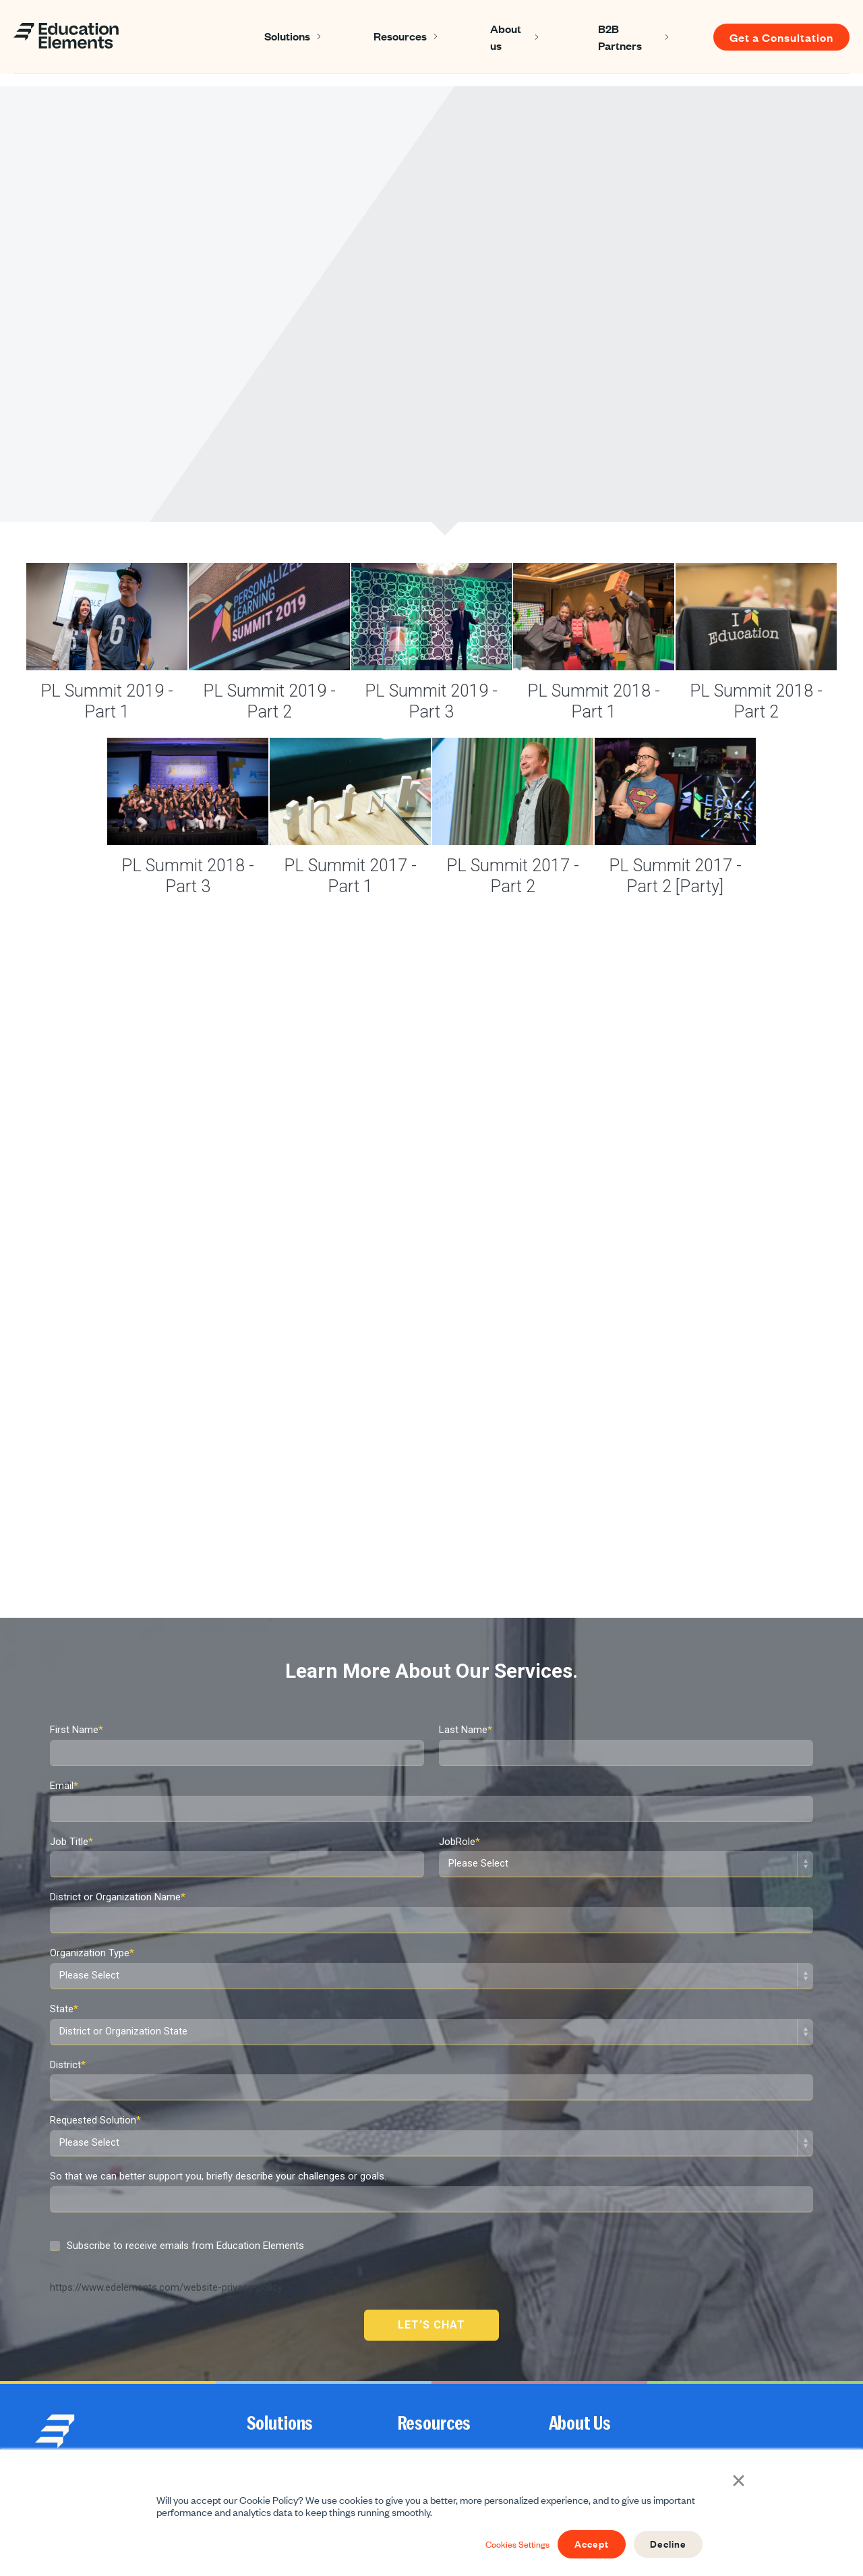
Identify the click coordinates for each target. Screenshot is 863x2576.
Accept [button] (582, 2544)
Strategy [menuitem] (265, 2330)
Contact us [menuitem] (572, 2330)
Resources (400, 35)
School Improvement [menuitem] (290, 2384)
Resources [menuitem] (434, 2245)
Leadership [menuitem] (270, 2302)
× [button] (742, 2481)
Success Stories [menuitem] (432, 2274)
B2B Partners (620, 37)
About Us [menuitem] (580, 2245)
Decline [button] (665, 2544)
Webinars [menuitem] (418, 2357)
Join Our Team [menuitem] (579, 2302)
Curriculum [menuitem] (270, 2357)
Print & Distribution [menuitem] (286, 2412)
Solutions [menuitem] (280, 2245)
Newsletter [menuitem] (420, 2330)
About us (505, 37)
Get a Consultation (781, 37)
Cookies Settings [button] (500, 2544)
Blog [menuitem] (407, 2302)
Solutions (287, 35)
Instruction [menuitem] (269, 2274)
